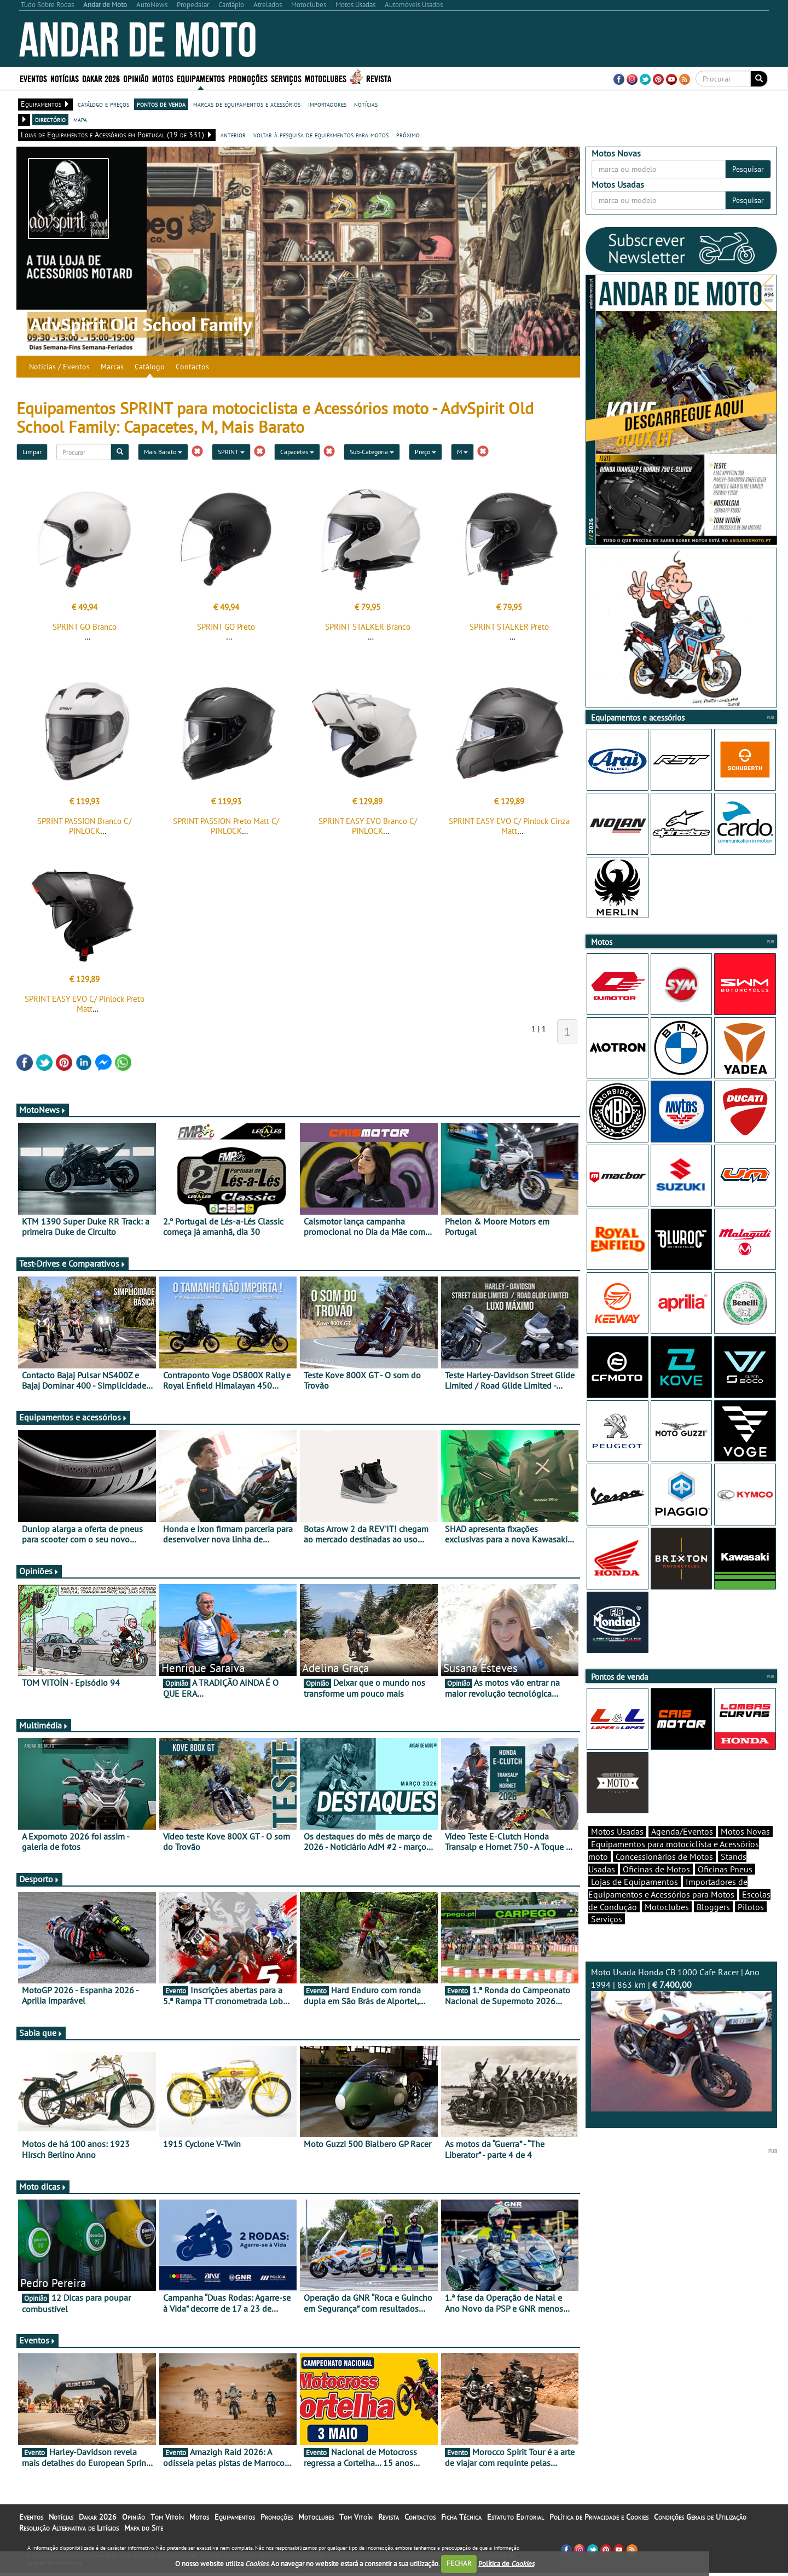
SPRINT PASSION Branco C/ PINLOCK (84, 829)
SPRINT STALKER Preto (509, 627)
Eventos (33, 78)
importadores (327, 104)
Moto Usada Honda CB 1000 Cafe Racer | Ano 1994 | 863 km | (681, 2058)
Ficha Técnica (461, 2520)
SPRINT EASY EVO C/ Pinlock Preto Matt (84, 1007)
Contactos (192, 367)
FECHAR (459, 2563)
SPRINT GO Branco (85, 627)
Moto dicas (43, 2189)
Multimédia (43, 1728)
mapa (80, 119)
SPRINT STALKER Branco (367, 627)
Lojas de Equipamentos (634, 1900)
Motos (162, 78)
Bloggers (713, 1926)
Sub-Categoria (372, 452)
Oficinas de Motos (656, 1888)
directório (50, 119)
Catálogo (150, 367)
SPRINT (231, 452)
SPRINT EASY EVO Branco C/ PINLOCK (367, 829)
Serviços (286, 78)
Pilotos (751, 1926)
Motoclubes (325, 78)
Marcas (112, 367)
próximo (408, 135)
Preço (425, 452)
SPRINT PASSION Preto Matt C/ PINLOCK (226, 829)
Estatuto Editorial (515, 2520)
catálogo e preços (103, 104)
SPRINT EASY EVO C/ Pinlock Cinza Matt (509, 829)
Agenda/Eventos (682, 1850)
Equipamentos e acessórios (73, 1420)
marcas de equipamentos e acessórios (246, 104)
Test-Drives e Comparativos (72, 1266)
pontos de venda (161, 104)
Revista (378, 78)
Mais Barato (163, 452)
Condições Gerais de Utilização (700, 2520)
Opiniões (39, 1574)
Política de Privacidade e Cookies (598, 2520)
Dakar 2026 (101, 78)
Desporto (39, 1882)
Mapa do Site (143, 2531)
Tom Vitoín (167, 2520)
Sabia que (41, 2035)
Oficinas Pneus (725, 1888)
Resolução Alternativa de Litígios (69, 2531)
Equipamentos (201, 78)
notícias (366, 104)
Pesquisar (748, 169)
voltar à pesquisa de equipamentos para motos (321, 135)
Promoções (248, 78)
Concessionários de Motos (664, 1875)
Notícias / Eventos (59, 367)
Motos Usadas (617, 1850)
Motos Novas (745, 1850)
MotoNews (42, 1112)
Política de (506, 2563)
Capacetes (297, 452)
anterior (233, 135)
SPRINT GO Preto (226, 627)
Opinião (136, 78)
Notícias (64, 78)
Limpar (32, 452)
